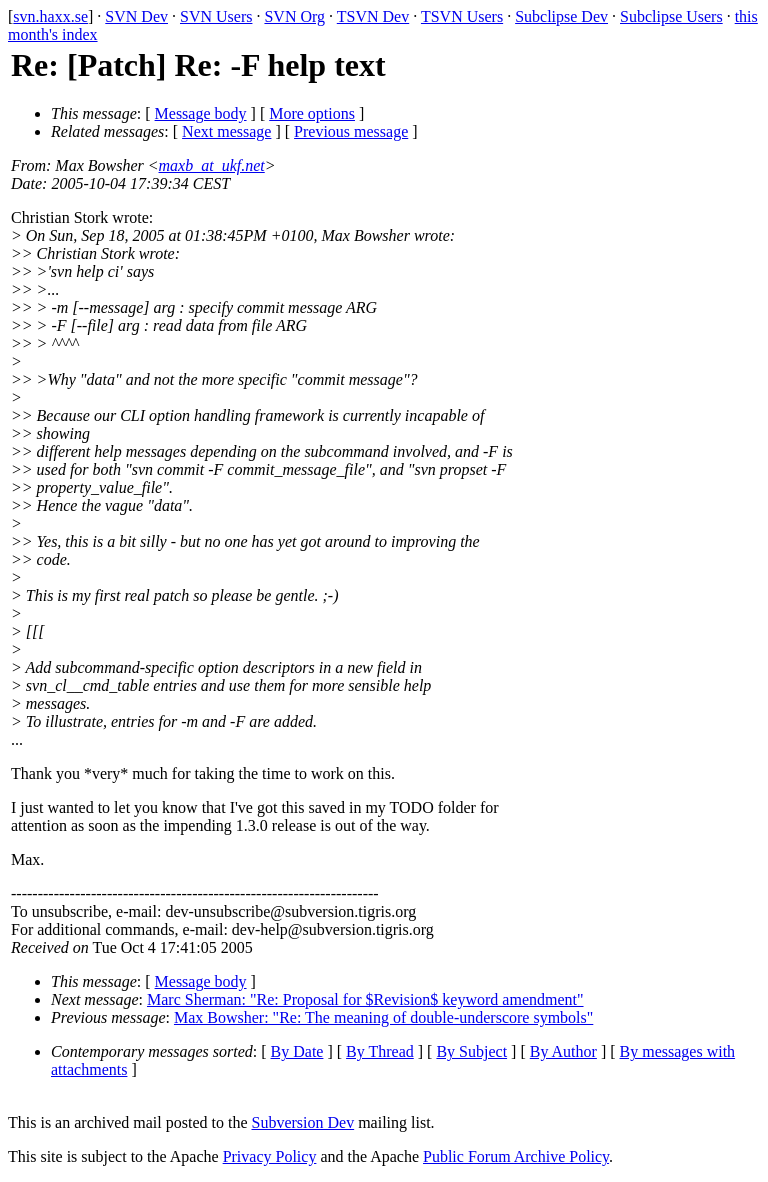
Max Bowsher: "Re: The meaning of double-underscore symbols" (383, 1017)
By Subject (471, 1051)
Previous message (351, 131)
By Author (563, 1051)
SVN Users (216, 16)
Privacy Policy (270, 1156)
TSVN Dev (373, 16)
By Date (297, 1051)
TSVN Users (462, 16)
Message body (201, 113)
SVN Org (294, 16)
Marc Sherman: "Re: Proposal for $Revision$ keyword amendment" (365, 999)
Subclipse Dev (561, 16)
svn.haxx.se (50, 16)
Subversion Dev (303, 1122)
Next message (226, 131)
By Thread (380, 1051)
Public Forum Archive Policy (516, 1156)
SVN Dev (136, 16)
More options (312, 113)
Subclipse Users (671, 16)
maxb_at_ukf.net (212, 165)
